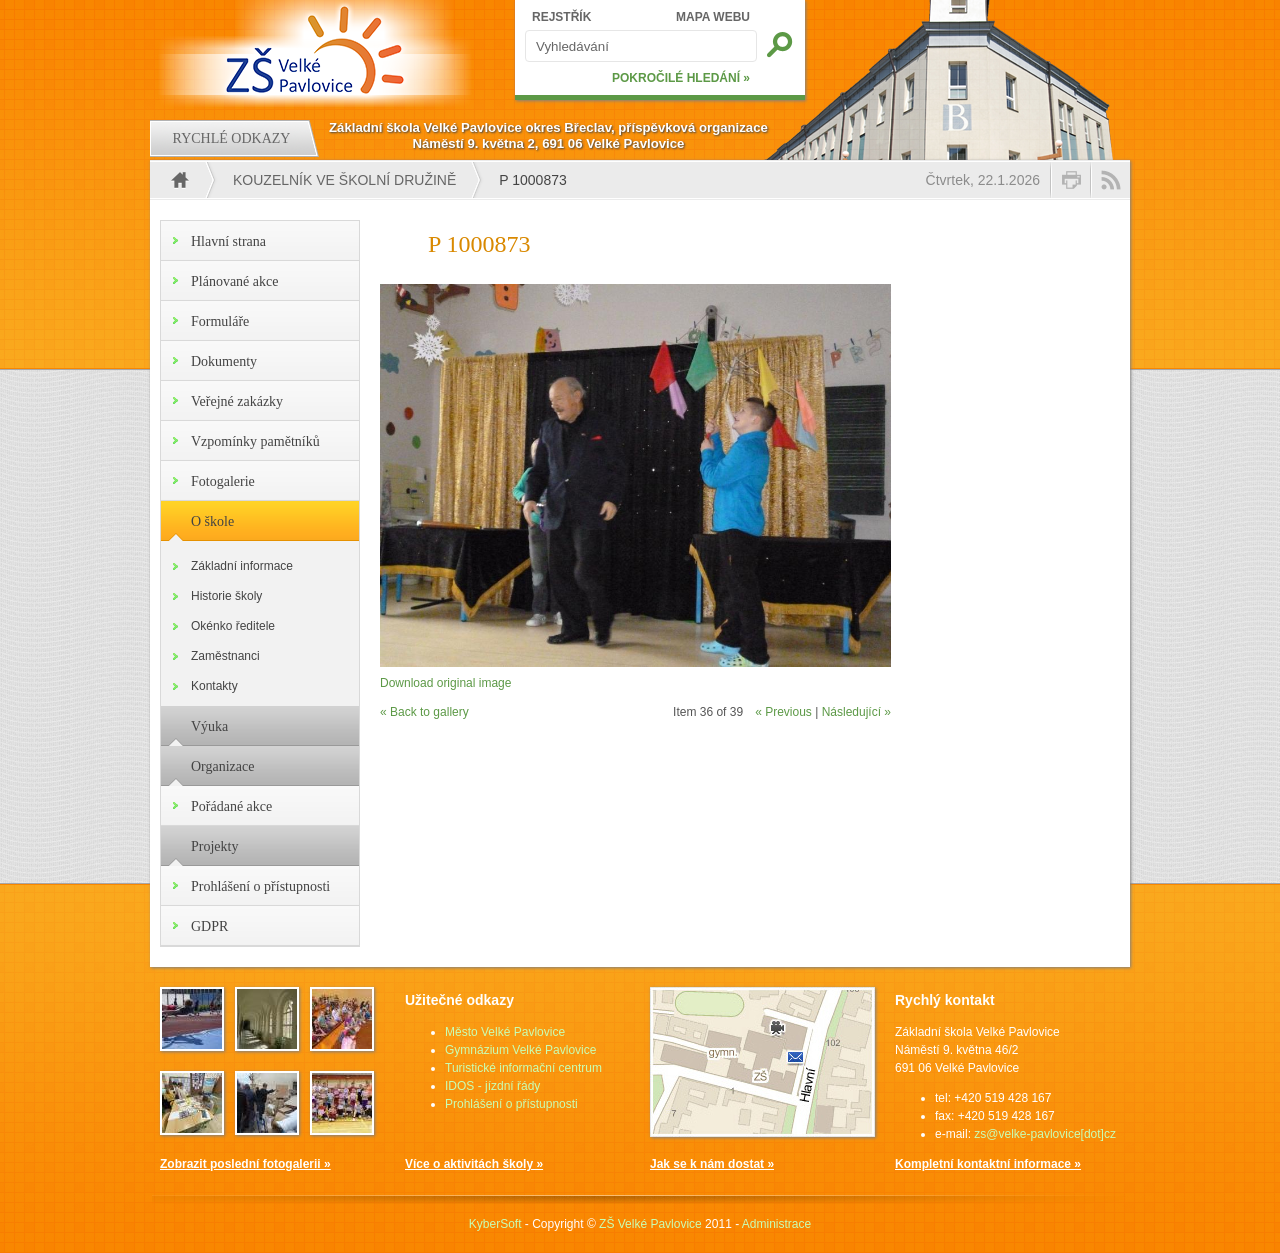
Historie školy (226, 596)
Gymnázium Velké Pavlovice (520, 1050)
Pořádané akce (231, 806)
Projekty (214, 846)
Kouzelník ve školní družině (344, 180)
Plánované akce (234, 281)
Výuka (209, 726)
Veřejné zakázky (237, 401)
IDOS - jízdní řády (492, 1086)
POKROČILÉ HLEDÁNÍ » (681, 78)
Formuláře (220, 321)
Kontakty (214, 686)
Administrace (776, 1224)
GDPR (209, 926)
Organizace (222, 766)
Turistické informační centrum (523, 1068)
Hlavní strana (228, 241)
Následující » (856, 712)
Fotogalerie (223, 481)
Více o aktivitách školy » (474, 1164)
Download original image (445, 683)
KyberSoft (495, 1224)
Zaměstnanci (225, 656)
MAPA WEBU (713, 17)
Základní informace (242, 566)
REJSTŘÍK (561, 17)
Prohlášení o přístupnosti (260, 886)
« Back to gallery (424, 712)
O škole (212, 521)
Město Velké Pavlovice (505, 1032)
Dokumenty (224, 361)
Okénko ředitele (233, 626)
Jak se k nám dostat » (712, 1164)
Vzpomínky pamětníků (255, 441)
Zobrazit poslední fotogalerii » (245, 1164)
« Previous (783, 712)
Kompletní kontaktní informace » (988, 1164)
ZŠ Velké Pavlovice (650, 1224)
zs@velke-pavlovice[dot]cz (1045, 1134)
